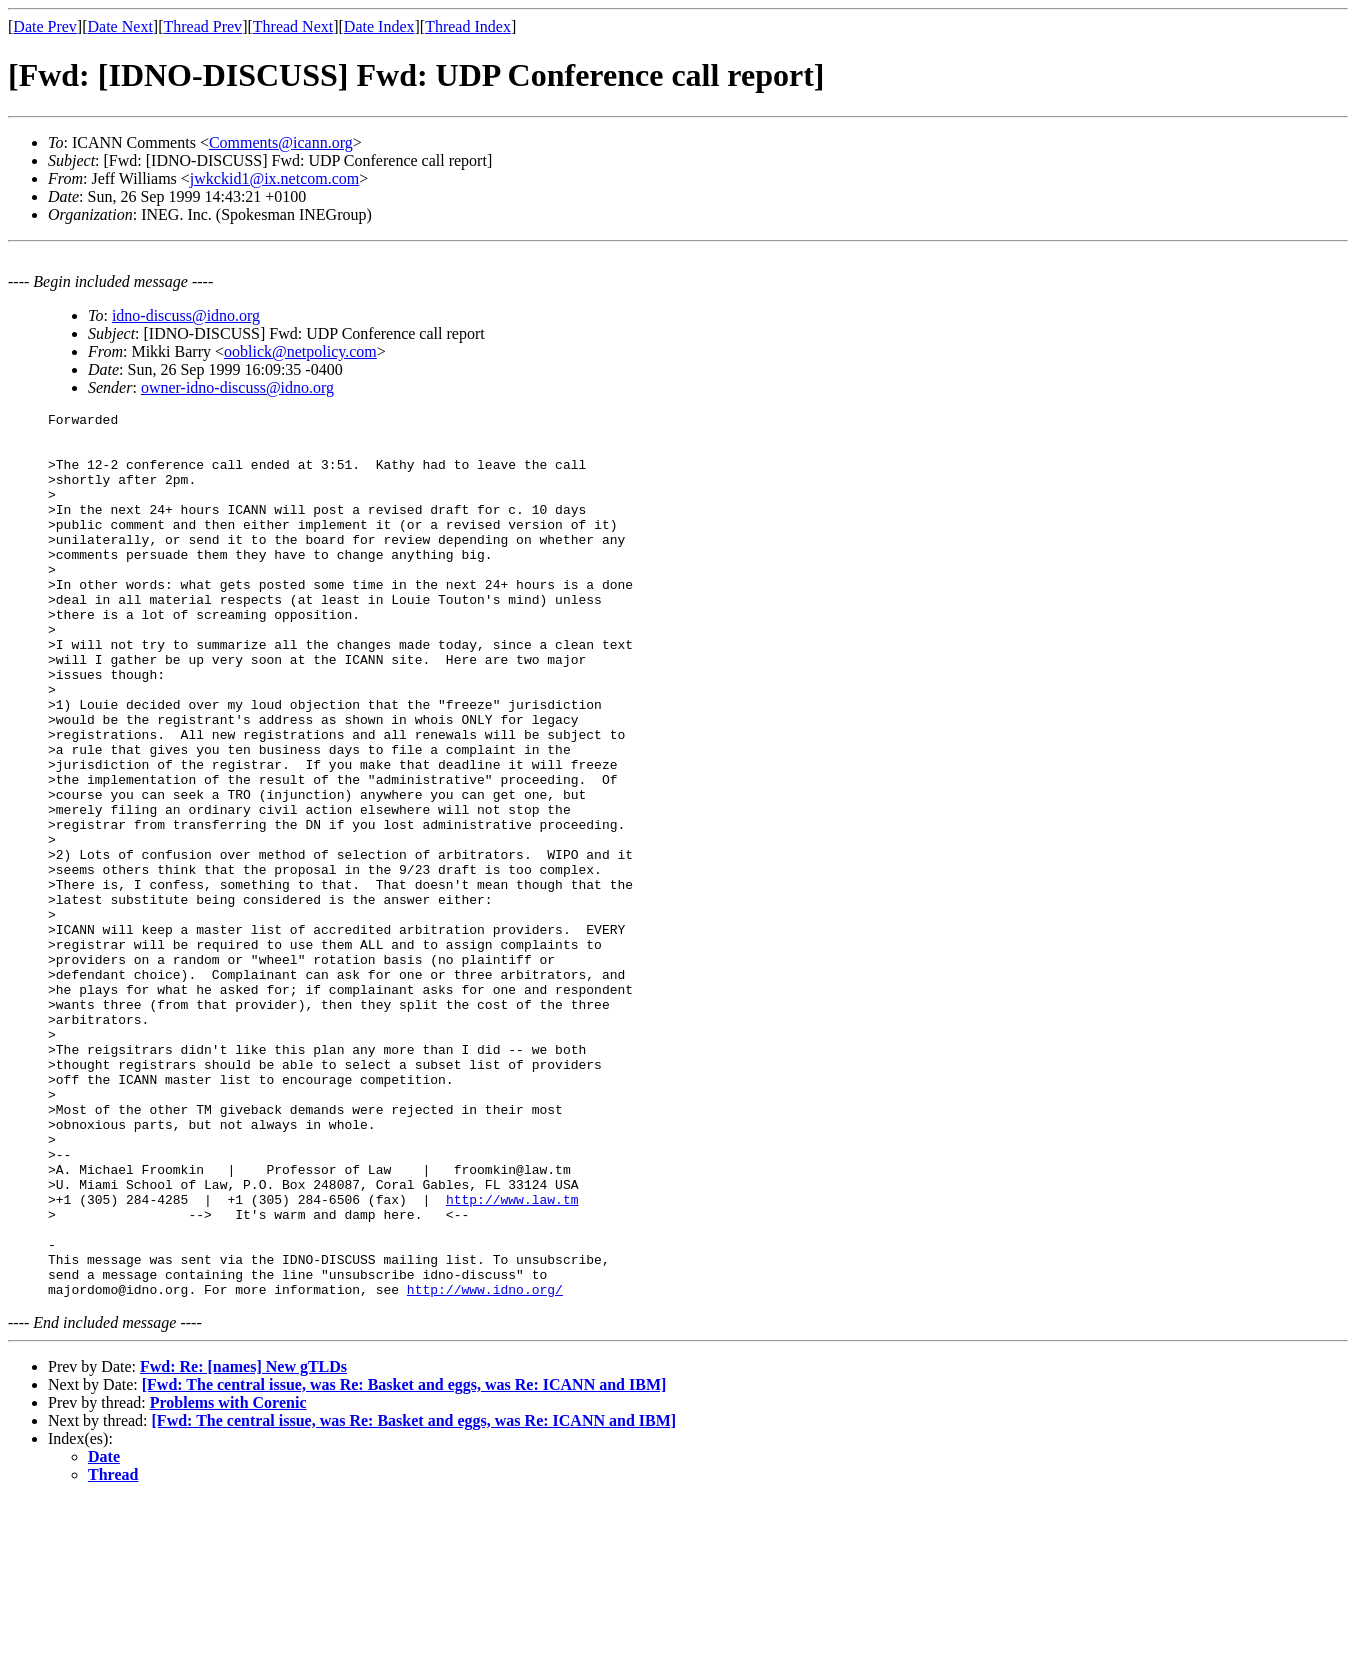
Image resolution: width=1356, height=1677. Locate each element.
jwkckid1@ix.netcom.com (274, 178)
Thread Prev (202, 26)
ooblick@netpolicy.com (300, 351)
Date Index (379, 26)
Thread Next (293, 26)
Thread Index (468, 26)
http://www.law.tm (512, 1358)
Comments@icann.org (281, 142)
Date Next (120, 26)
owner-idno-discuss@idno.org (237, 387)
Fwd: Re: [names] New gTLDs (243, 1543)
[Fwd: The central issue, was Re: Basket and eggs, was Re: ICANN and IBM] (404, 1561)
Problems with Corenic (228, 1579)
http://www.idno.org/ (485, 1466)
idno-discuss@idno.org (186, 315)
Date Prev (45, 26)
